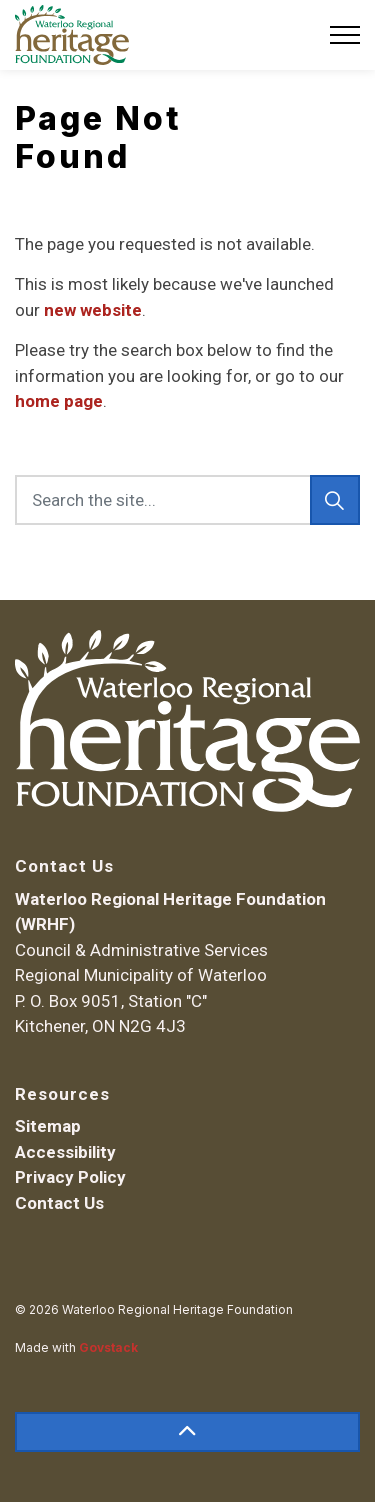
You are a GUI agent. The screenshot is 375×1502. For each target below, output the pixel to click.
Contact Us (59, 1203)
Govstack (108, 1347)
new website (93, 310)
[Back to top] (187, 1432)
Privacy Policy (70, 1177)
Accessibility (65, 1152)
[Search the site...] (187, 500)
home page (59, 401)
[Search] (335, 500)
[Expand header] (345, 35)
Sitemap (48, 1126)
